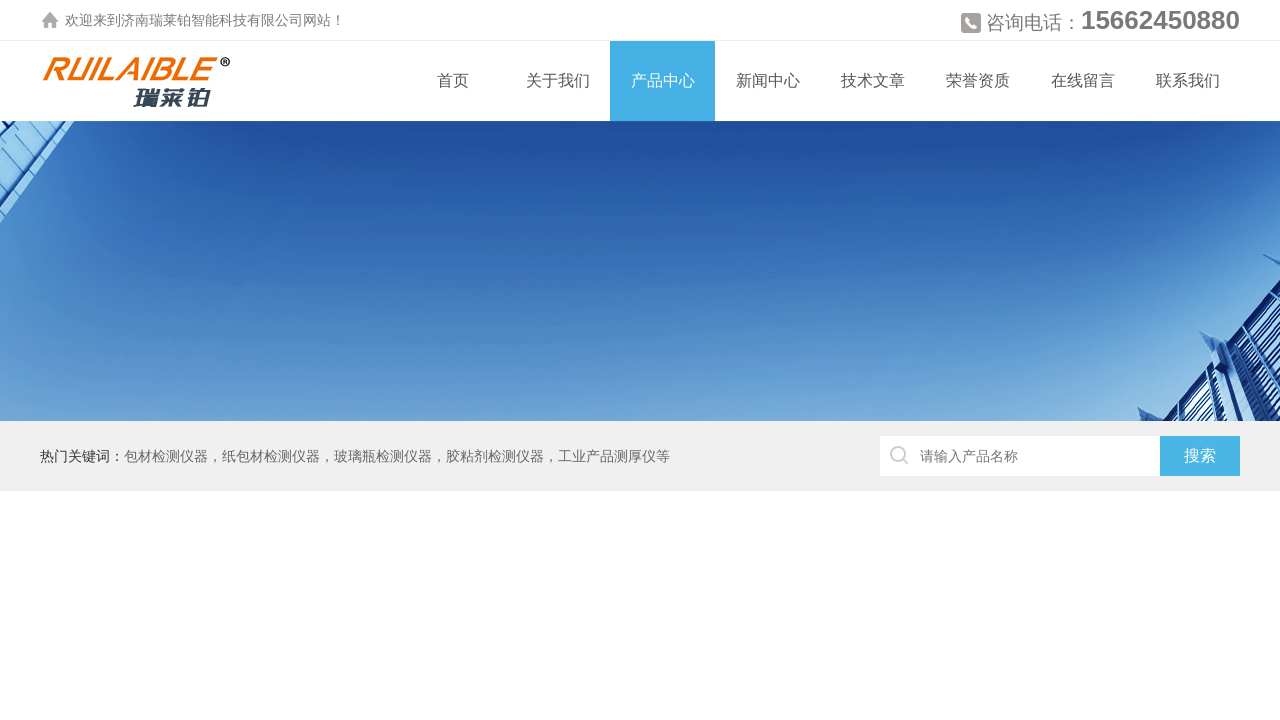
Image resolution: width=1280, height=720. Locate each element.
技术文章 (873, 80)
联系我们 (1188, 80)
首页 (453, 80)
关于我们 (558, 80)
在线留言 (1083, 80)
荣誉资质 (978, 80)
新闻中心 (768, 80)
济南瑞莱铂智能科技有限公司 (212, 20)
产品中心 (663, 80)
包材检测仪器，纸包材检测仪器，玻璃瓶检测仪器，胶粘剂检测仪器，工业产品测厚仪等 (397, 456)
